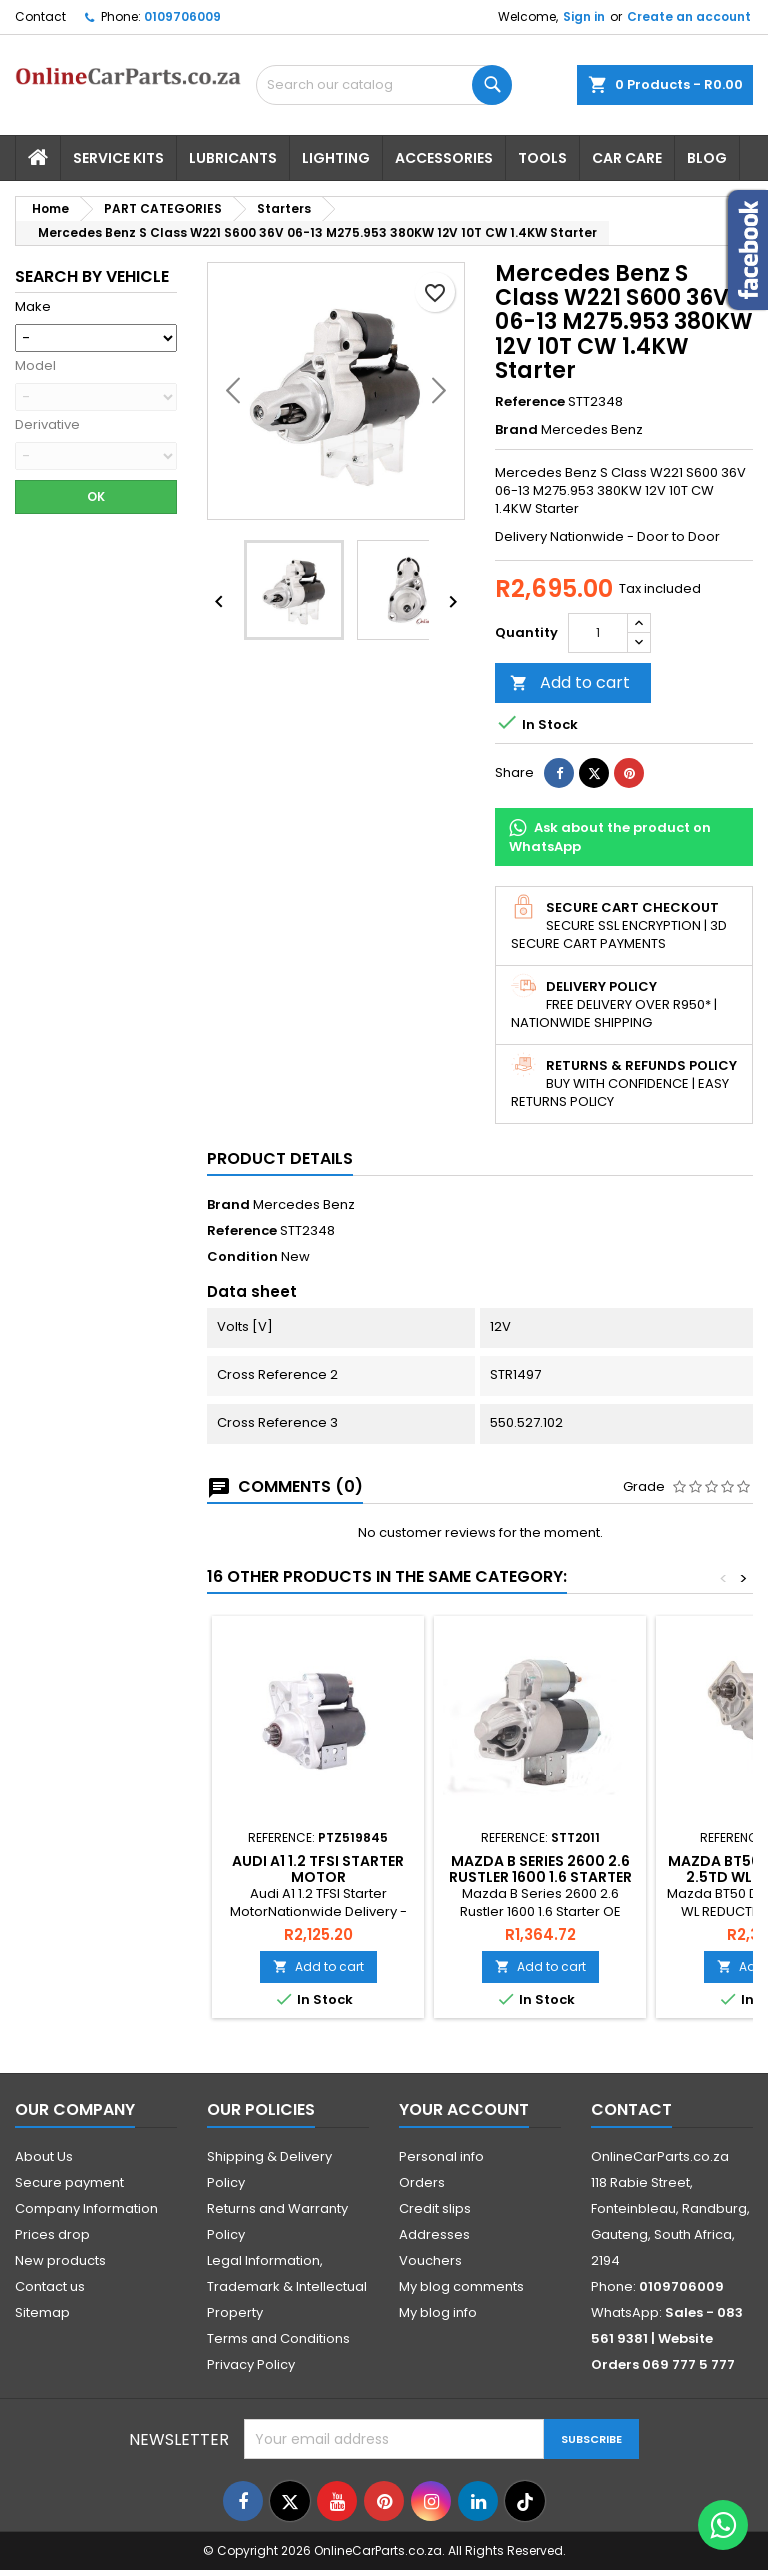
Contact (40, 16)
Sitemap (42, 2312)
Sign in (584, 16)
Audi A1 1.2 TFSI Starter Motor (318, 1869)
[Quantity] (598, 633)
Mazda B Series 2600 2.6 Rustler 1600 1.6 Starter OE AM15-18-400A (540, 1877)
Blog (707, 158)
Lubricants (233, 158)
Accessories (444, 158)
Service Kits (118, 158)
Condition (242, 1257)
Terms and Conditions (278, 2338)
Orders (422, 2182)
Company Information (86, 2208)
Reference (530, 402)
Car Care (627, 158)
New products (60, 2260)
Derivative (47, 425)
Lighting (336, 158)
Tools (542, 158)
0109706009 (182, 16)
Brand (516, 430)
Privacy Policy (251, 2364)
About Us (44, 2156)
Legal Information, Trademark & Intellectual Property (287, 2286)
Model (35, 366)
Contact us (50, 2286)
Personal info (441, 2156)
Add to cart (570, 682)
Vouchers (430, 2260)
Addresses (434, 2234)
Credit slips (435, 2208)
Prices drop (52, 2234)
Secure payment (69, 2182)
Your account (464, 2109)
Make (33, 307)
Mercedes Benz (304, 1204)
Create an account (689, 16)
